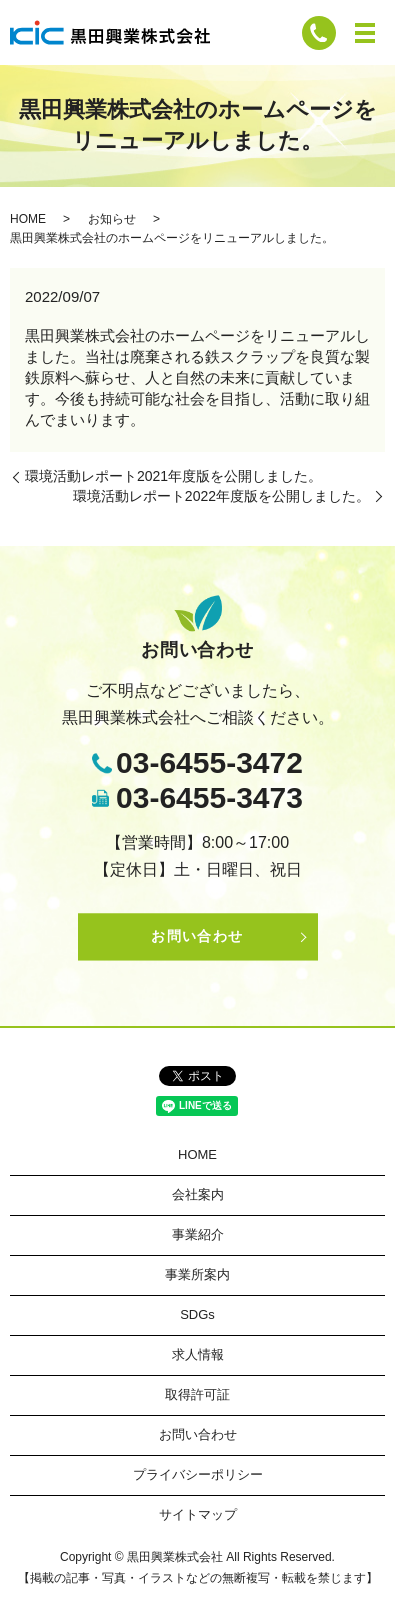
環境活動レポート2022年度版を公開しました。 (221, 496)
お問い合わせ (197, 937)
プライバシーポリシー (198, 1474)
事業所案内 (197, 1274)
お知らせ (112, 219)
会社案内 (198, 1194)
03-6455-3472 (209, 762)
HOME (28, 219)
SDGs (197, 1314)
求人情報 (198, 1354)
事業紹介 (198, 1234)
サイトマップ (198, 1514)
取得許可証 (197, 1394)
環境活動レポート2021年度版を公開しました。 (173, 476)
